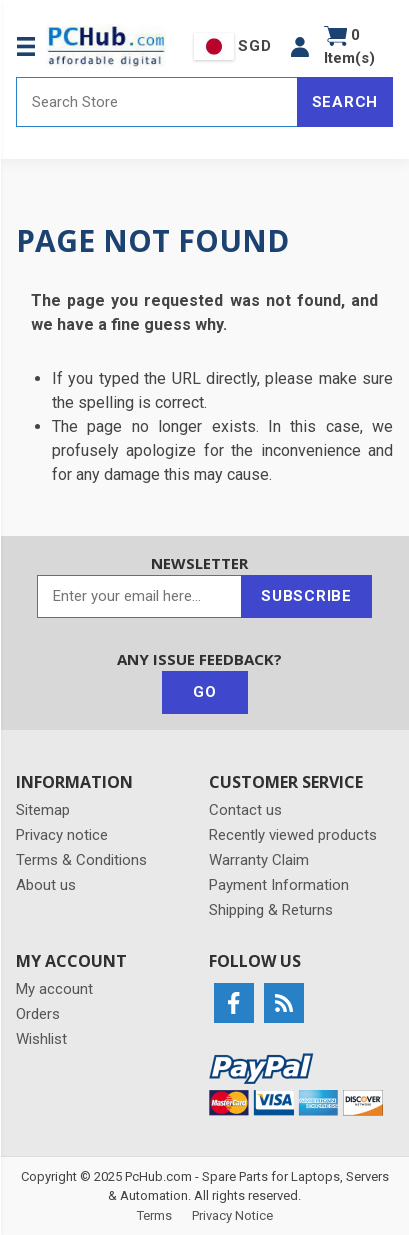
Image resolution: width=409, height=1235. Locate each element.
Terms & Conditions (81, 860)
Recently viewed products (293, 835)
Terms (154, 1215)
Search (345, 102)
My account (54, 989)
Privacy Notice (232, 1215)
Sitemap (43, 810)
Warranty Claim (259, 860)
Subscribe (306, 596)
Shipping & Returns (271, 910)
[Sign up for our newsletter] (139, 596)
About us (46, 885)
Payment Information (279, 885)
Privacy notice (62, 835)
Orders (38, 1014)
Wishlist (41, 1039)
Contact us (245, 810)
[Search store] (157, 102)
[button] (300, 46)
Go (205, 692)
